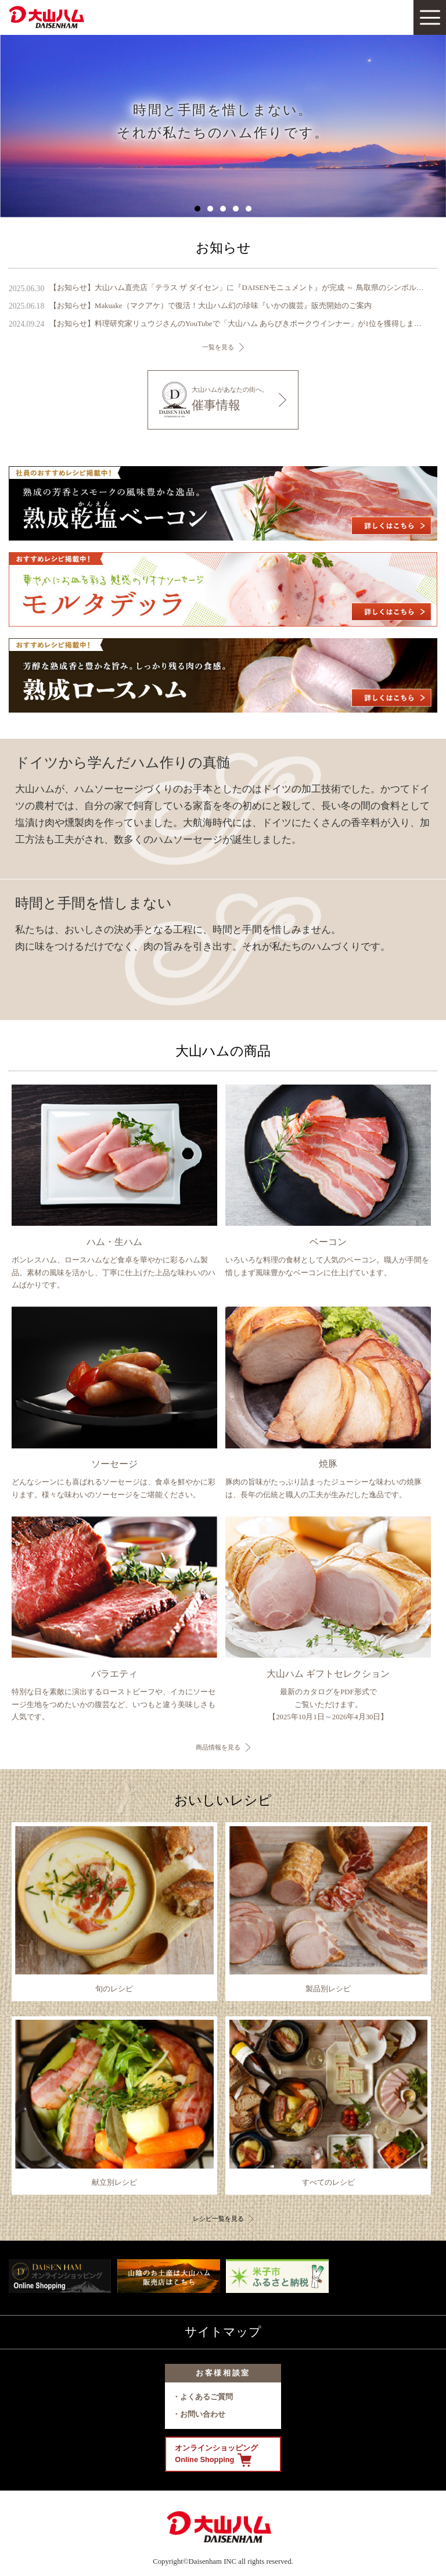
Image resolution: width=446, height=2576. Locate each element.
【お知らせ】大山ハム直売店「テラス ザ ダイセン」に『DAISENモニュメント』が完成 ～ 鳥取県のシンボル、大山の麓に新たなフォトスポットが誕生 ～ (237, 288)
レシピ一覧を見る (218, 2218)
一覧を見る (218, 347)
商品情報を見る (218, 1747)
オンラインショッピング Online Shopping (216, 2455)
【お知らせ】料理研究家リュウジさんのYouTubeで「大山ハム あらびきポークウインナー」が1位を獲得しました (237, 324)
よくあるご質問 (206, 2396)
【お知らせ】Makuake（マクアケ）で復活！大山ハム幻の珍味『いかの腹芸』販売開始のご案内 (210, 306)
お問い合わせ (202, 2414)
